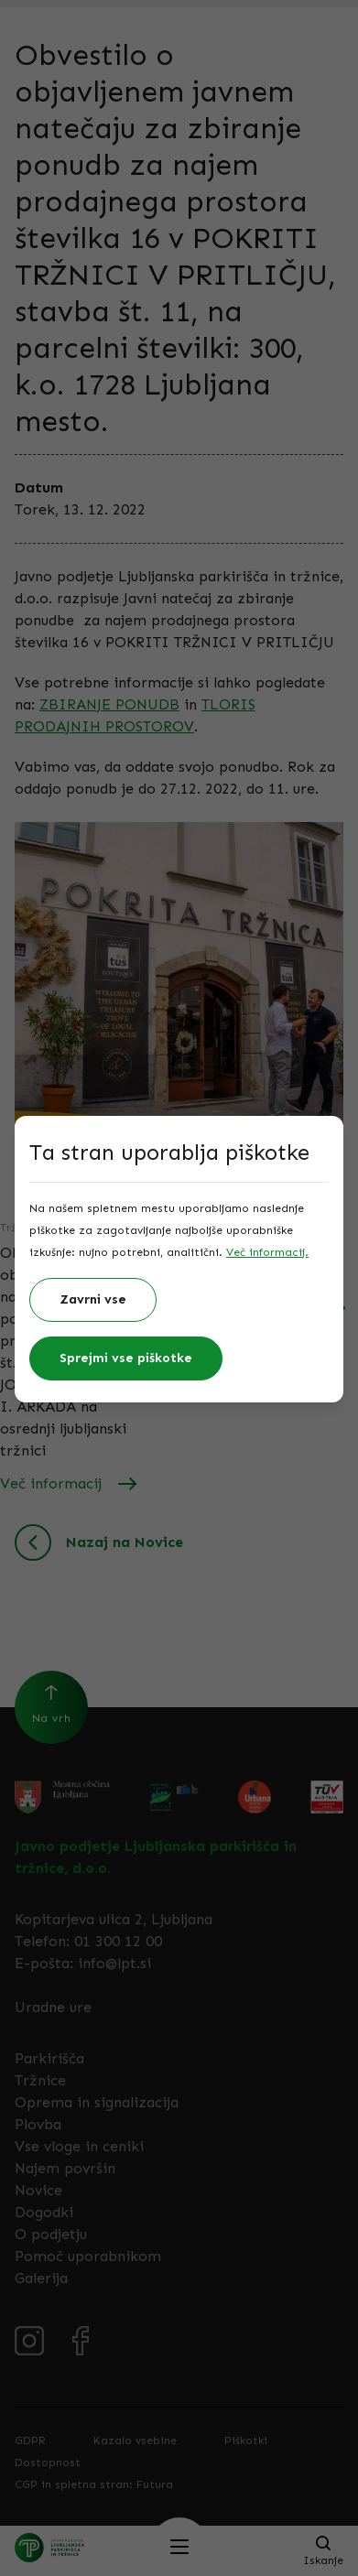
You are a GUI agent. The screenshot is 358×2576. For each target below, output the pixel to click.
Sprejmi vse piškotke (126, 1358)
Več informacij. (267, 1252)
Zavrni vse (93, 1299)
